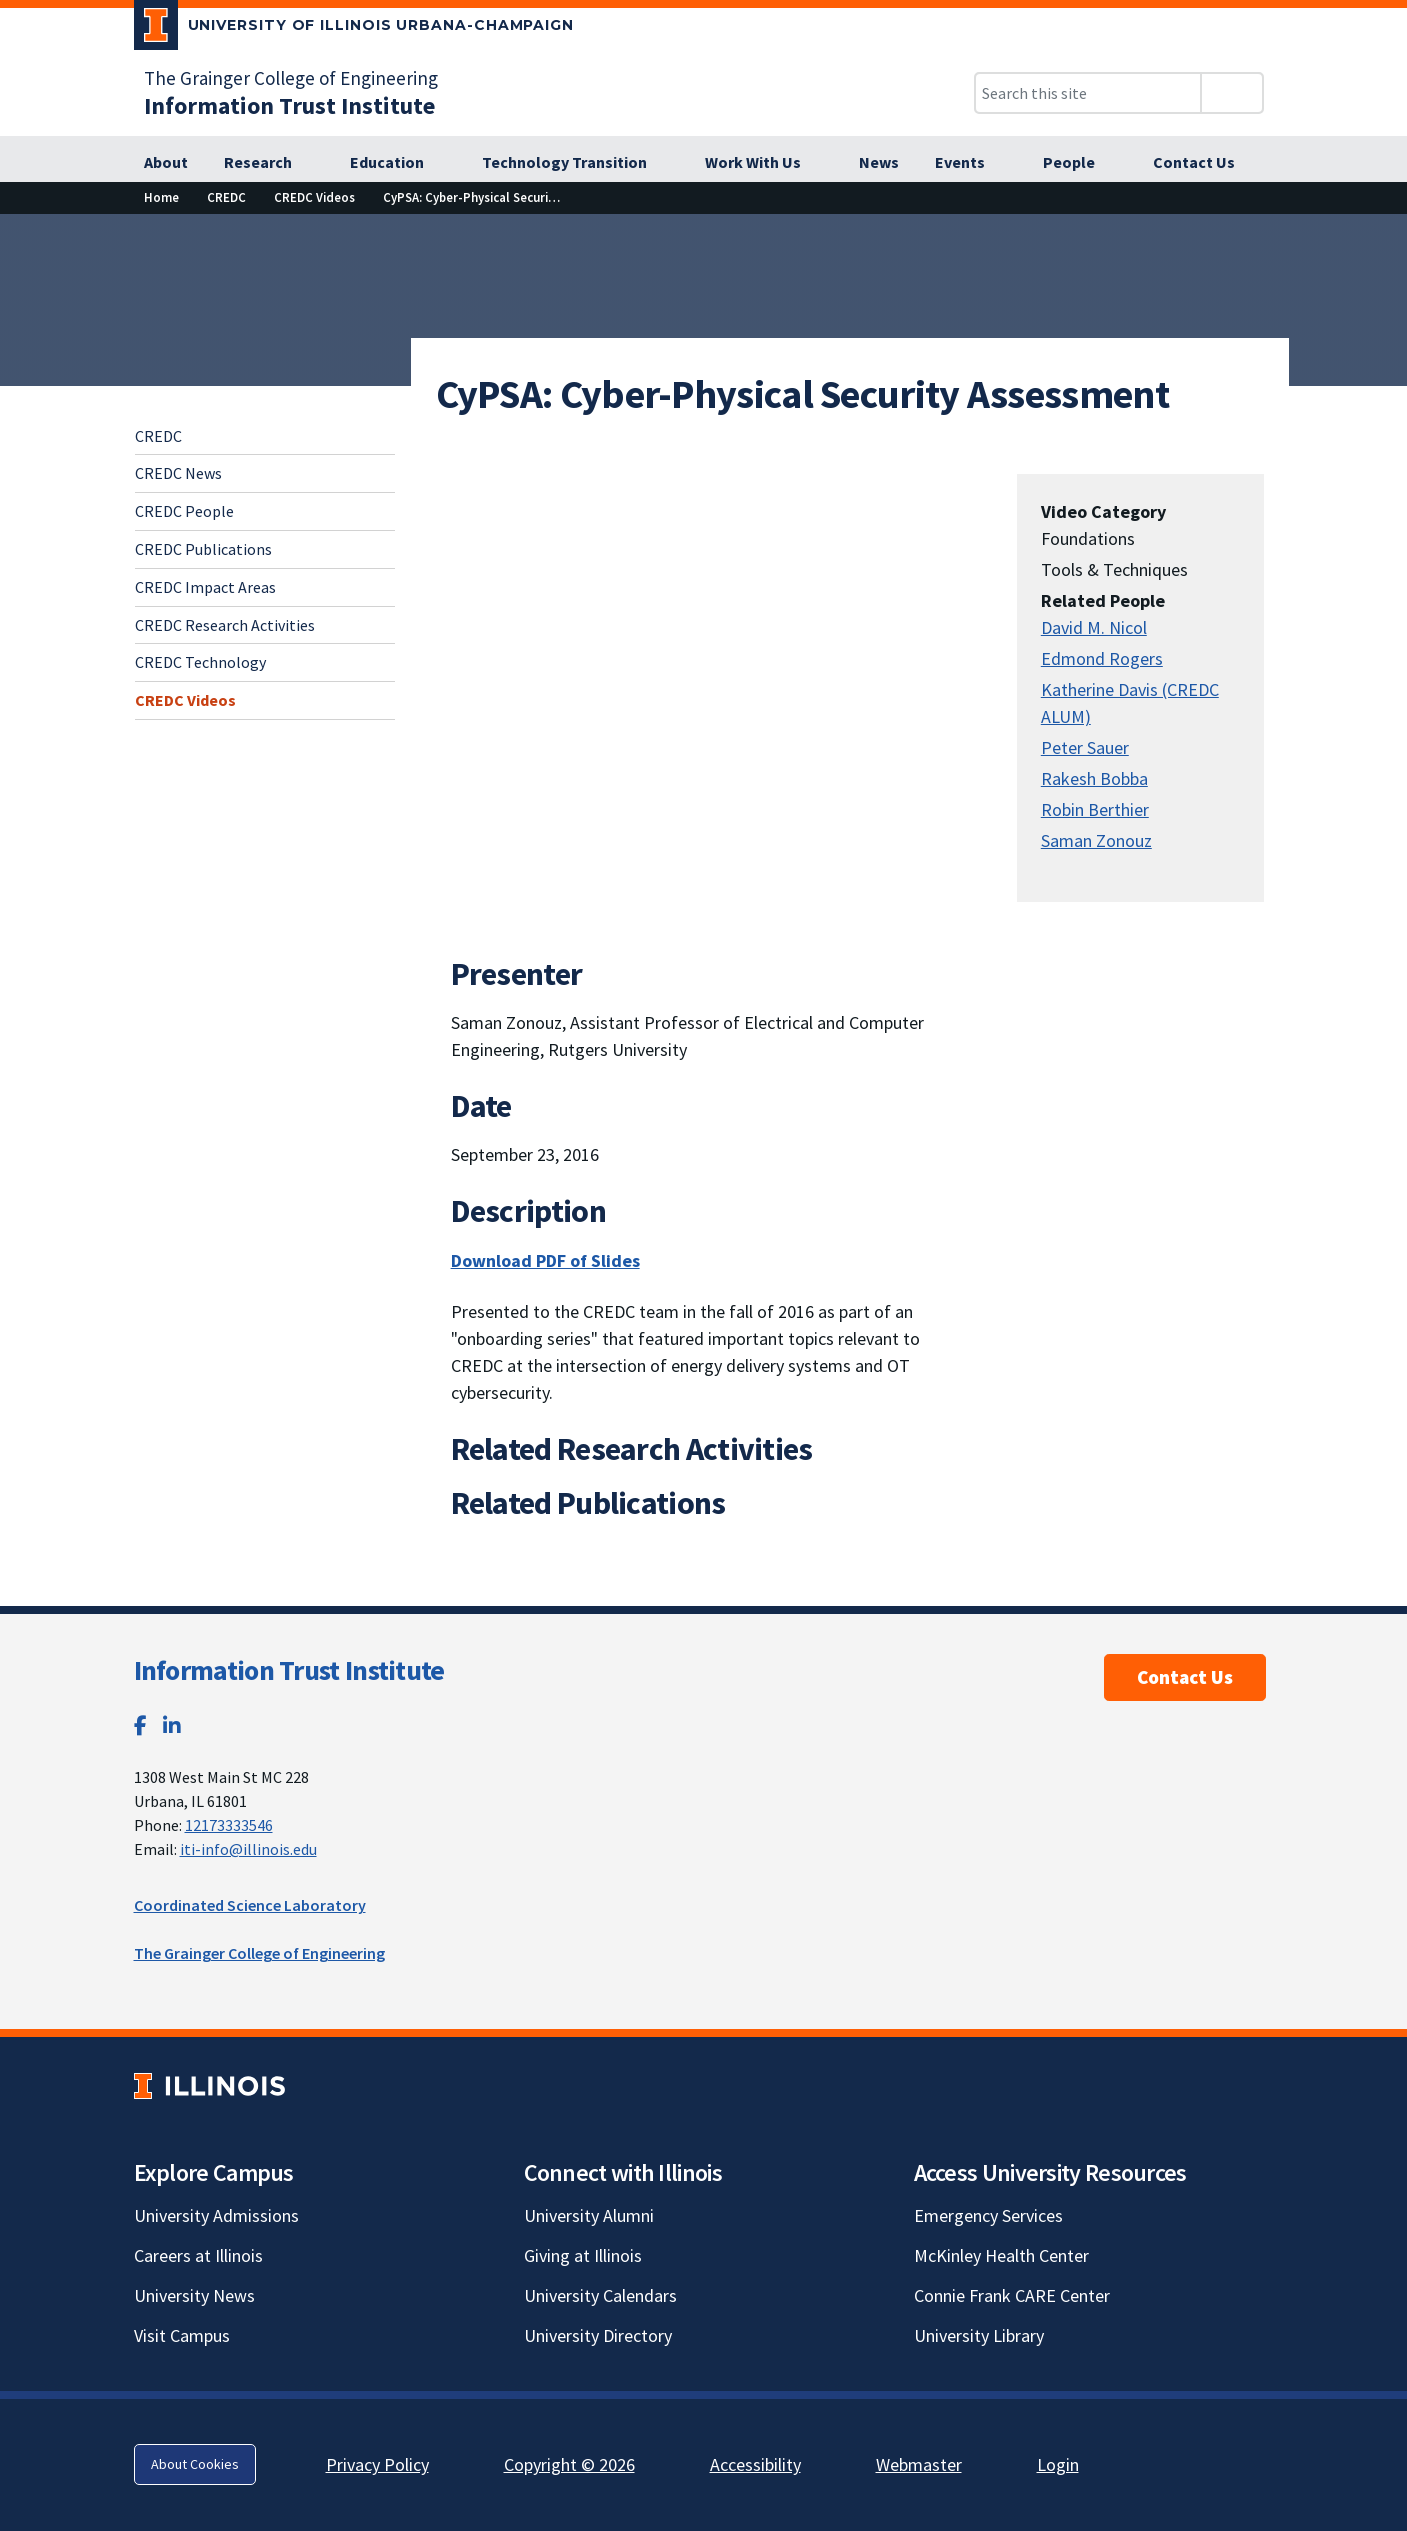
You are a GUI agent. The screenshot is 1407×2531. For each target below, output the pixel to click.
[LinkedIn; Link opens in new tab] (172, 1725)
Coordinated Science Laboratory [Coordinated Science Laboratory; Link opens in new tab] (250, 1905)
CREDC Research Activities (225, 625)
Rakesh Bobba (1094, 778)
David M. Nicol (1094, 627)
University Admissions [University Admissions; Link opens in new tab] (216, 2215)
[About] (166, 163)
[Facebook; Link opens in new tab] (140, 1725)
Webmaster (919, 2464)
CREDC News (178, 473)
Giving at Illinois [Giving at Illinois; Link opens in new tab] (583, 2255)
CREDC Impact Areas (205, 587)
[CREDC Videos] (314, 197)
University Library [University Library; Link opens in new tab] (979, 2335)
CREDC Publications (203, 549)
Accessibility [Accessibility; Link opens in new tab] (755, 2464)
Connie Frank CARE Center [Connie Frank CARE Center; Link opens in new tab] (1012, 2295)
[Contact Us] (1194, 163)
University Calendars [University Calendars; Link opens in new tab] (600, 2295)
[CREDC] (226, 197)
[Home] (161, 197)
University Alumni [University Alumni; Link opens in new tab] (589, 2215)
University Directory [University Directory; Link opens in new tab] (598, 2335)
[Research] (269, 163)
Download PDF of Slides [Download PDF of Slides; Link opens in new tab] (545, 1260)
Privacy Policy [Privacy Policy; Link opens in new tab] (377, 2464)
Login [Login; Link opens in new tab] (1058, 2464)
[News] (879, 163)
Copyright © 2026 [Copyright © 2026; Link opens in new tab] (569, 2464)
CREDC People (184, 511)
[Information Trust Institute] (289, 105)
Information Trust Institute (289, 1670)
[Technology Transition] (575, 163)
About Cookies (195, 2464)
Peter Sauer (1085, 747)
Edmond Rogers (1102, 658)
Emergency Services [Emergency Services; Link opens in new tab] (988, 2215)
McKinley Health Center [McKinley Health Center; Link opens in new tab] (1001, 2255)
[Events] (971, 163)
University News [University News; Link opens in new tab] (194, 2295)
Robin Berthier (1095, 809)
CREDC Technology (200, 662)
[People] (1080, 163)
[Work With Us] (764, 163)
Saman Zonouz (1096, 840)
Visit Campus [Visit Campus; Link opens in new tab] (182, 2335)
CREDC (158, 436)
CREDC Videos (185, 700)
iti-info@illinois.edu (248, 1849)
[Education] (398, 163)
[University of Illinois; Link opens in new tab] (209, 2085)
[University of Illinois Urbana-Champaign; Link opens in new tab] (354, 29)
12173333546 (229, 1825)
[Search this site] (1088, 93)
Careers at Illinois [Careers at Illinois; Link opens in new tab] (198, 2255)
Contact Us (1185, 1677)
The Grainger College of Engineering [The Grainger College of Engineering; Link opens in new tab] (291, 78)
